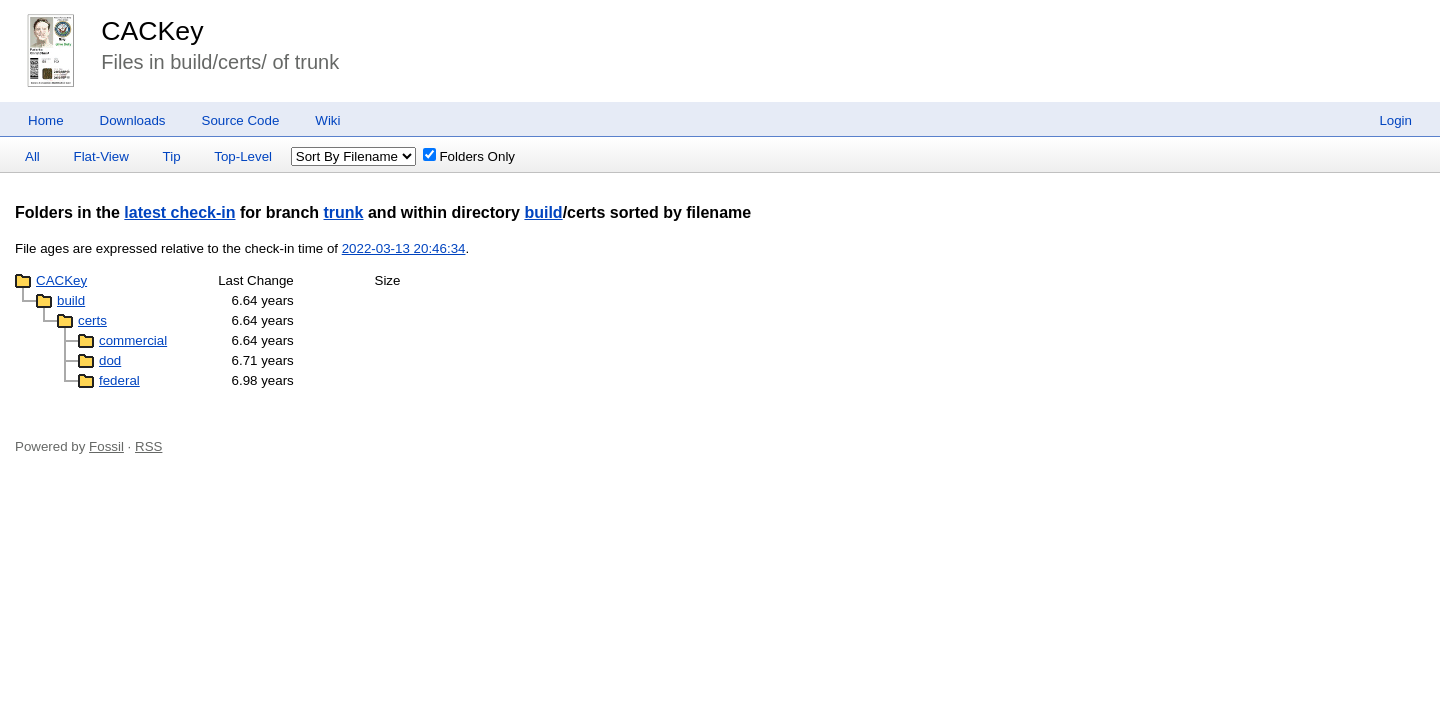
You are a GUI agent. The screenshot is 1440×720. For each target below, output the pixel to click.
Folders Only (469, 156)
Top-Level (243, 156)
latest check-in (179, 212)
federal (119, 380)
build (543, 212)
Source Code (241, 120)
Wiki (327, 120)
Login (1395, 120)
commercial (133, 340)
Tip (172, 156)
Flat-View (101, 156)
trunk (344, 212)
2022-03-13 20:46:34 (404, 248)
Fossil (106, 446)
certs (92, 320)
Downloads (133, 120)
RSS (148, 446)
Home (46, 120)
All (32, 156)
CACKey (152, 31)
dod (110, 360)
